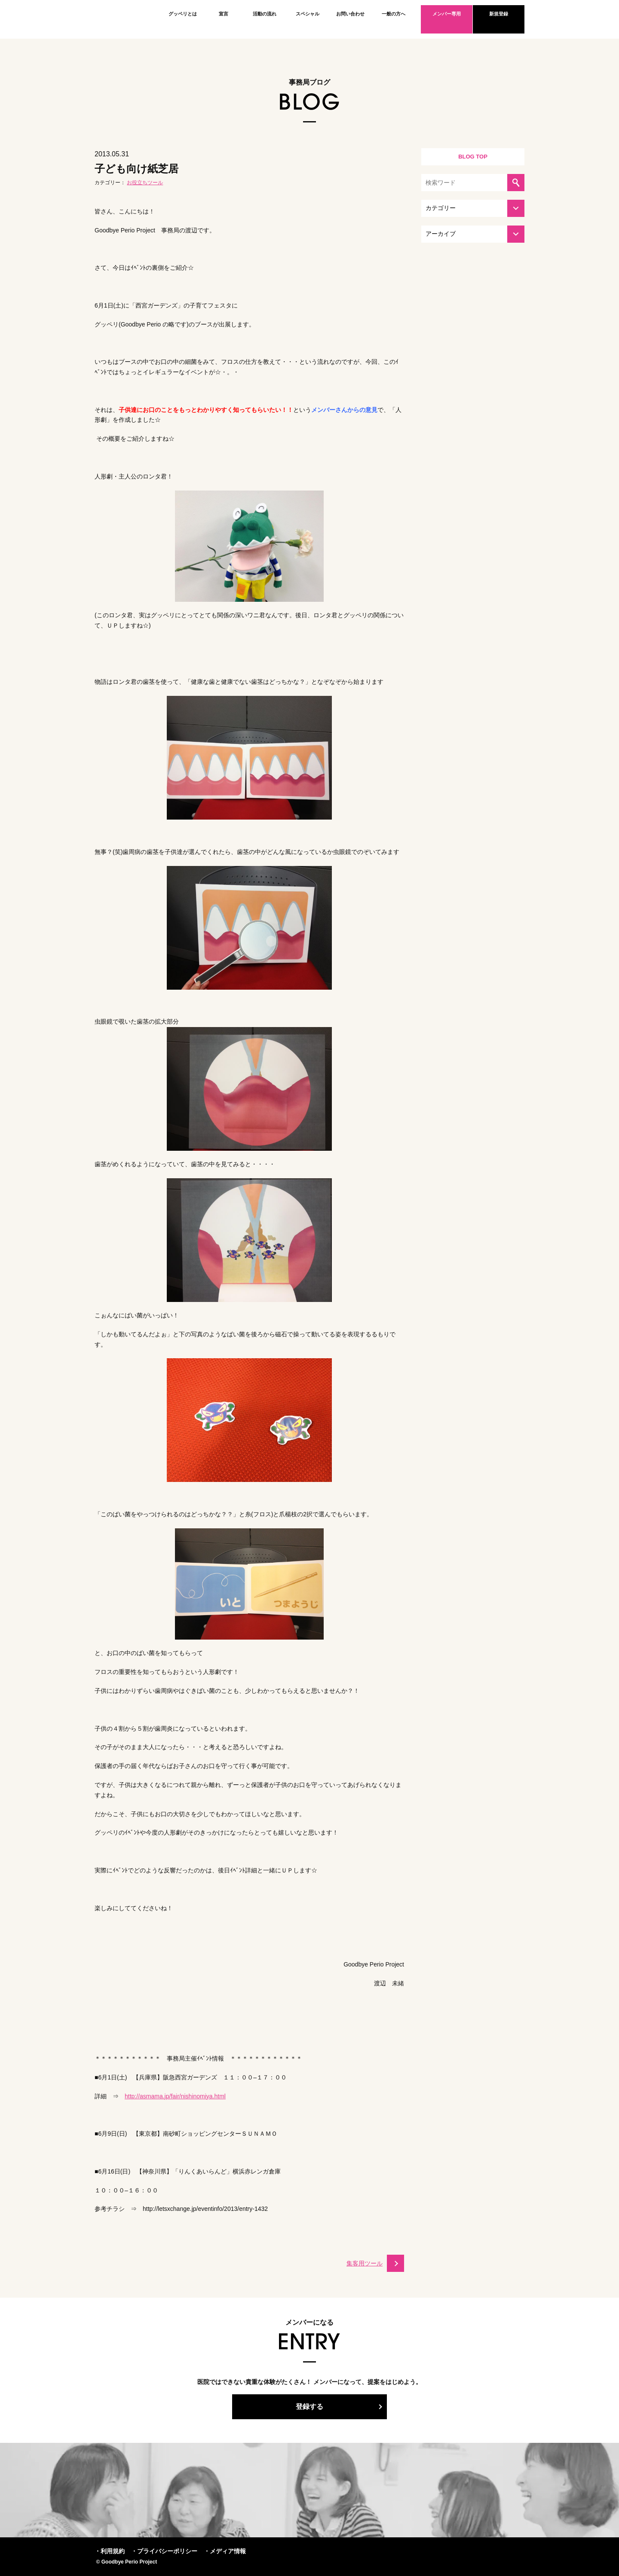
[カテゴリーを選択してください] (472, 208)
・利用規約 (110, 2551)
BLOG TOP (472, 156)
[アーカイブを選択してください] (472, 234)
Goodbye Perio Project (122, 19)
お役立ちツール (145, 183)
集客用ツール (364, 2263)
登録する (309, 2406)
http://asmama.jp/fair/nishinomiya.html (175, 2096)
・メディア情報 (225, 2551)
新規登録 (498, 13)
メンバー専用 (446, 13)
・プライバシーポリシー (164, 2551)
